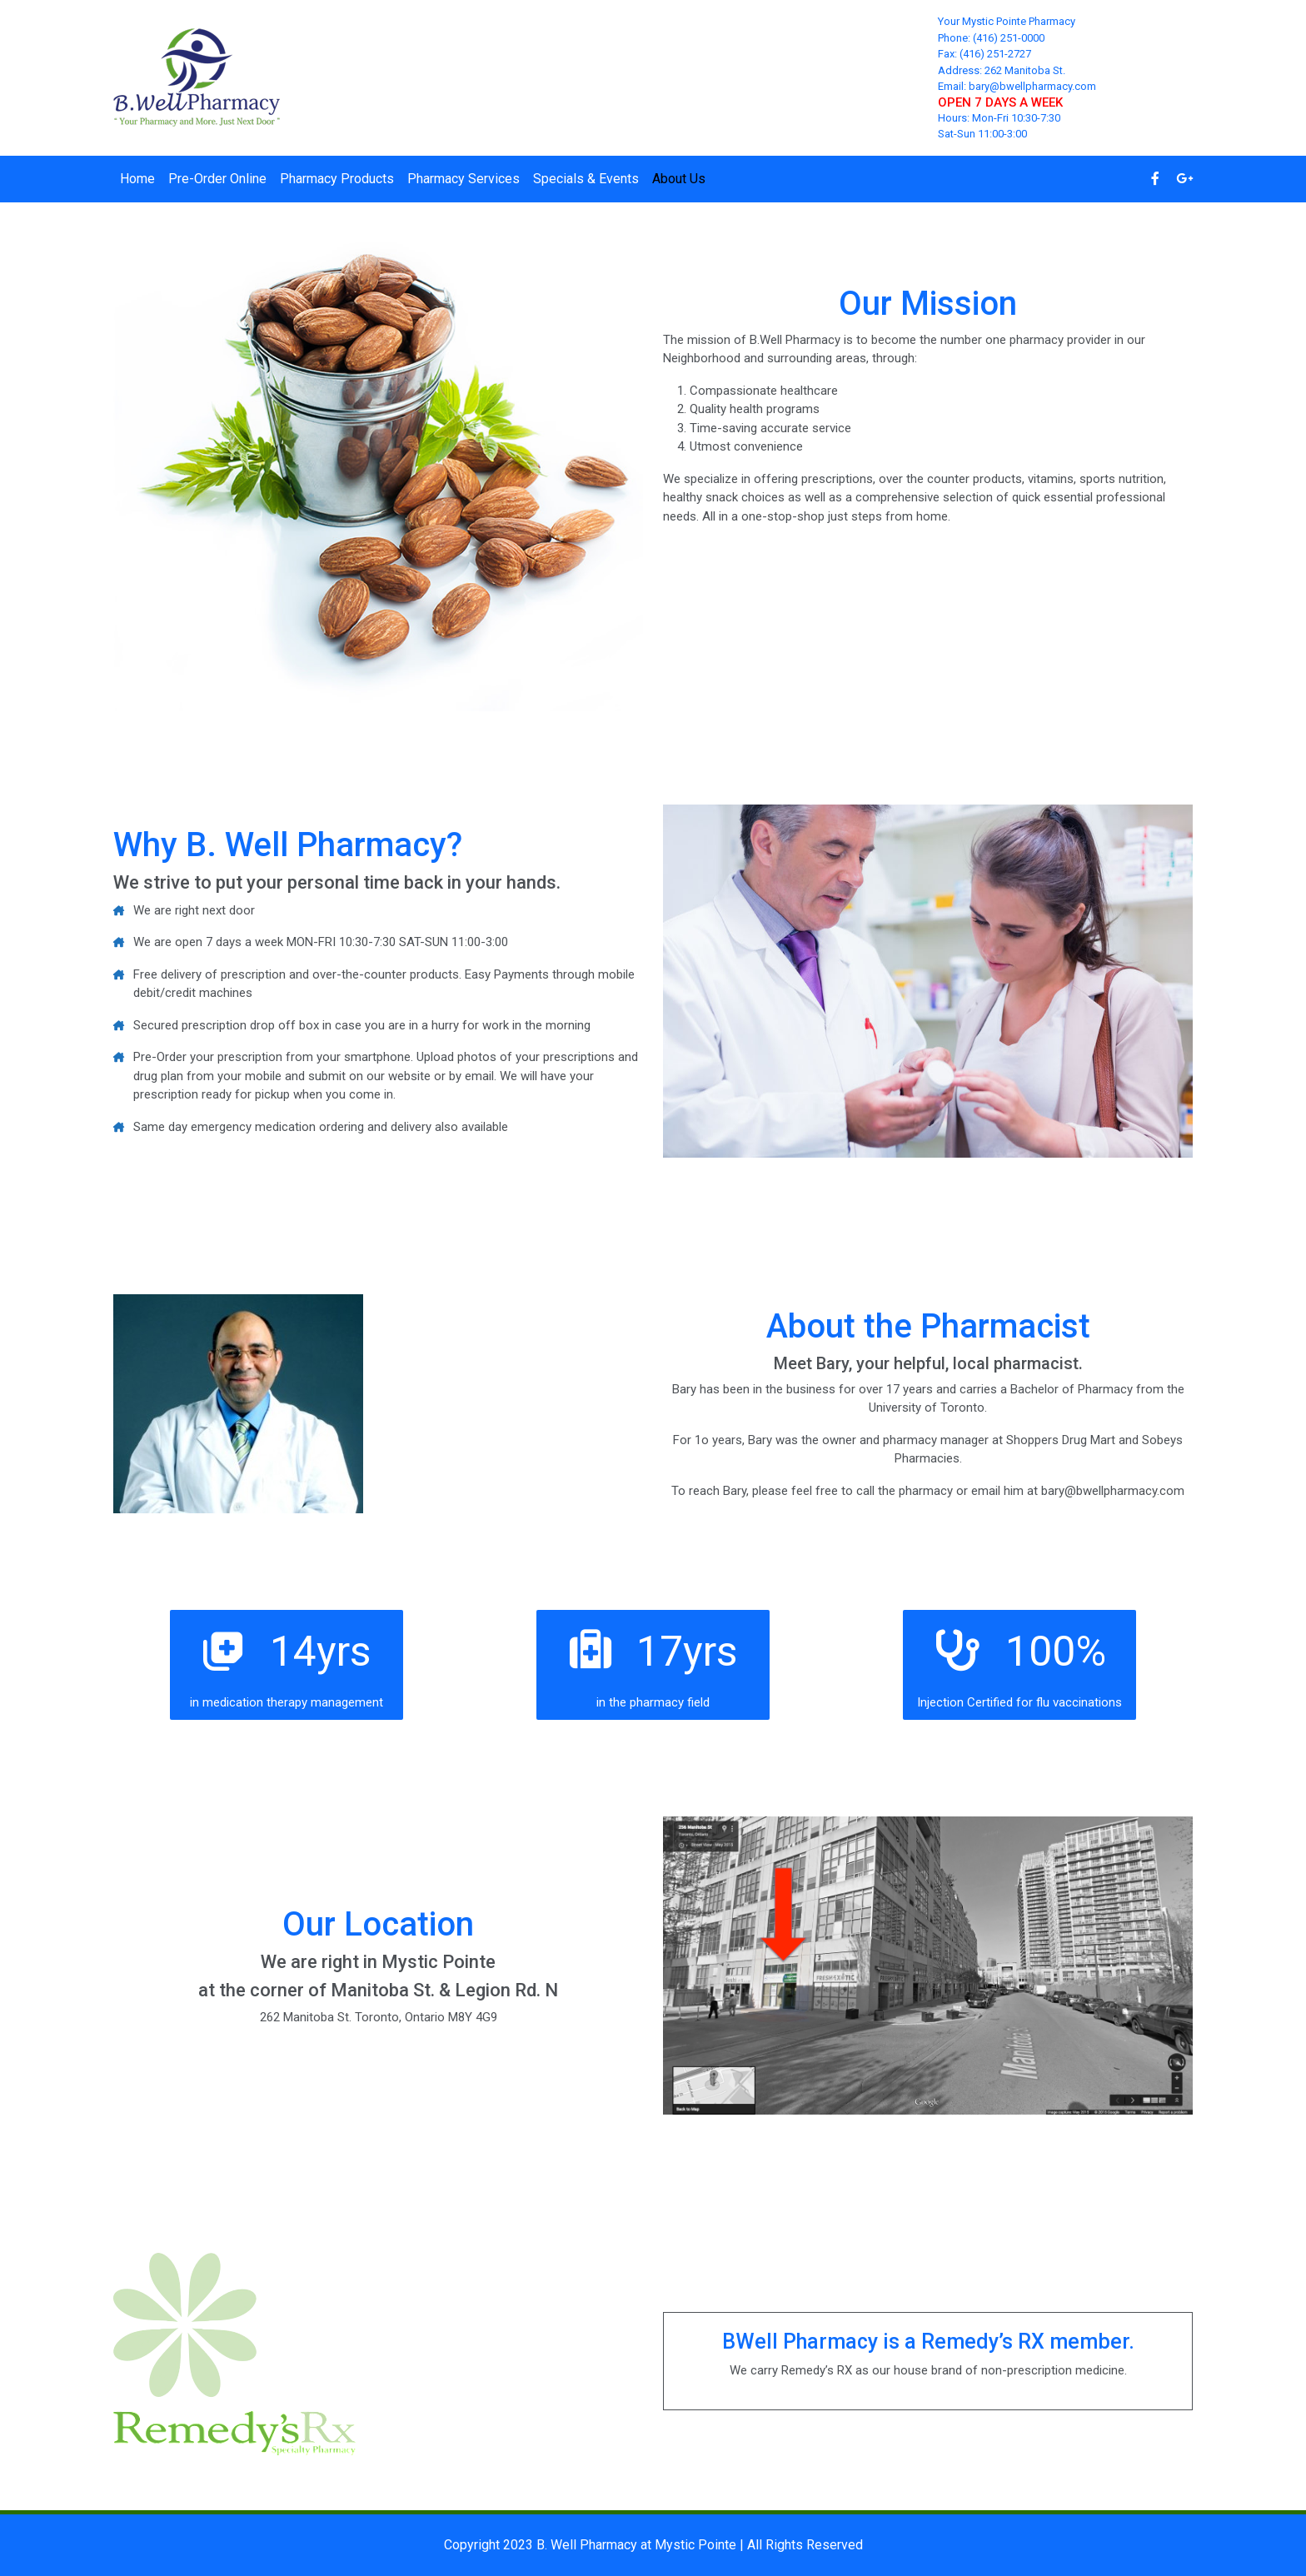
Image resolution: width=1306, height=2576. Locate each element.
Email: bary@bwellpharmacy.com (1017, 86)
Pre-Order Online (217, 179)
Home (137, 179)
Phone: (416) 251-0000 (991, 38)
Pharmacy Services (463, 179)
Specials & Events (586, 179)
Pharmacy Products (337, 179)
